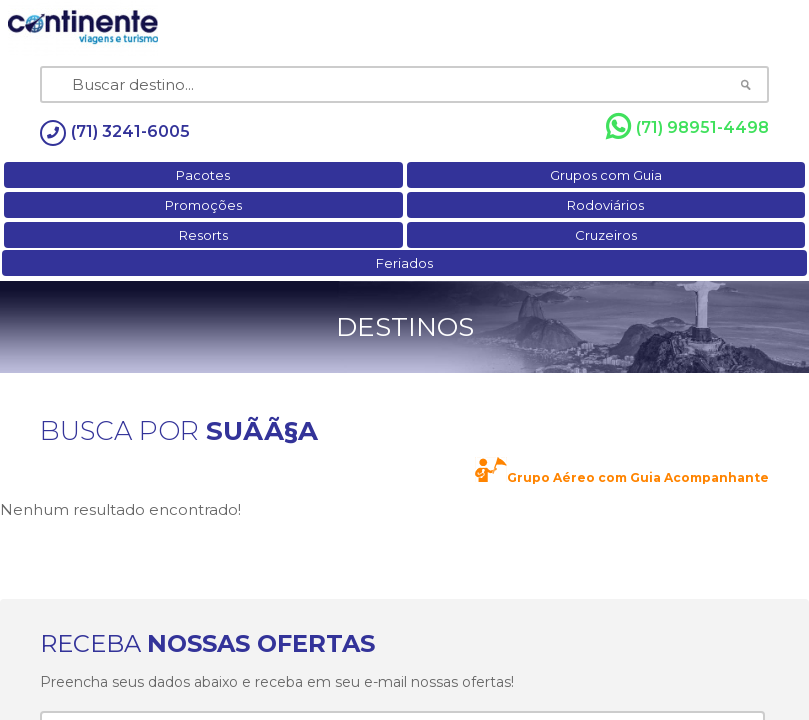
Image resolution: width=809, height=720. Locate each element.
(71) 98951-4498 (687, 127)
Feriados (404, 263)
